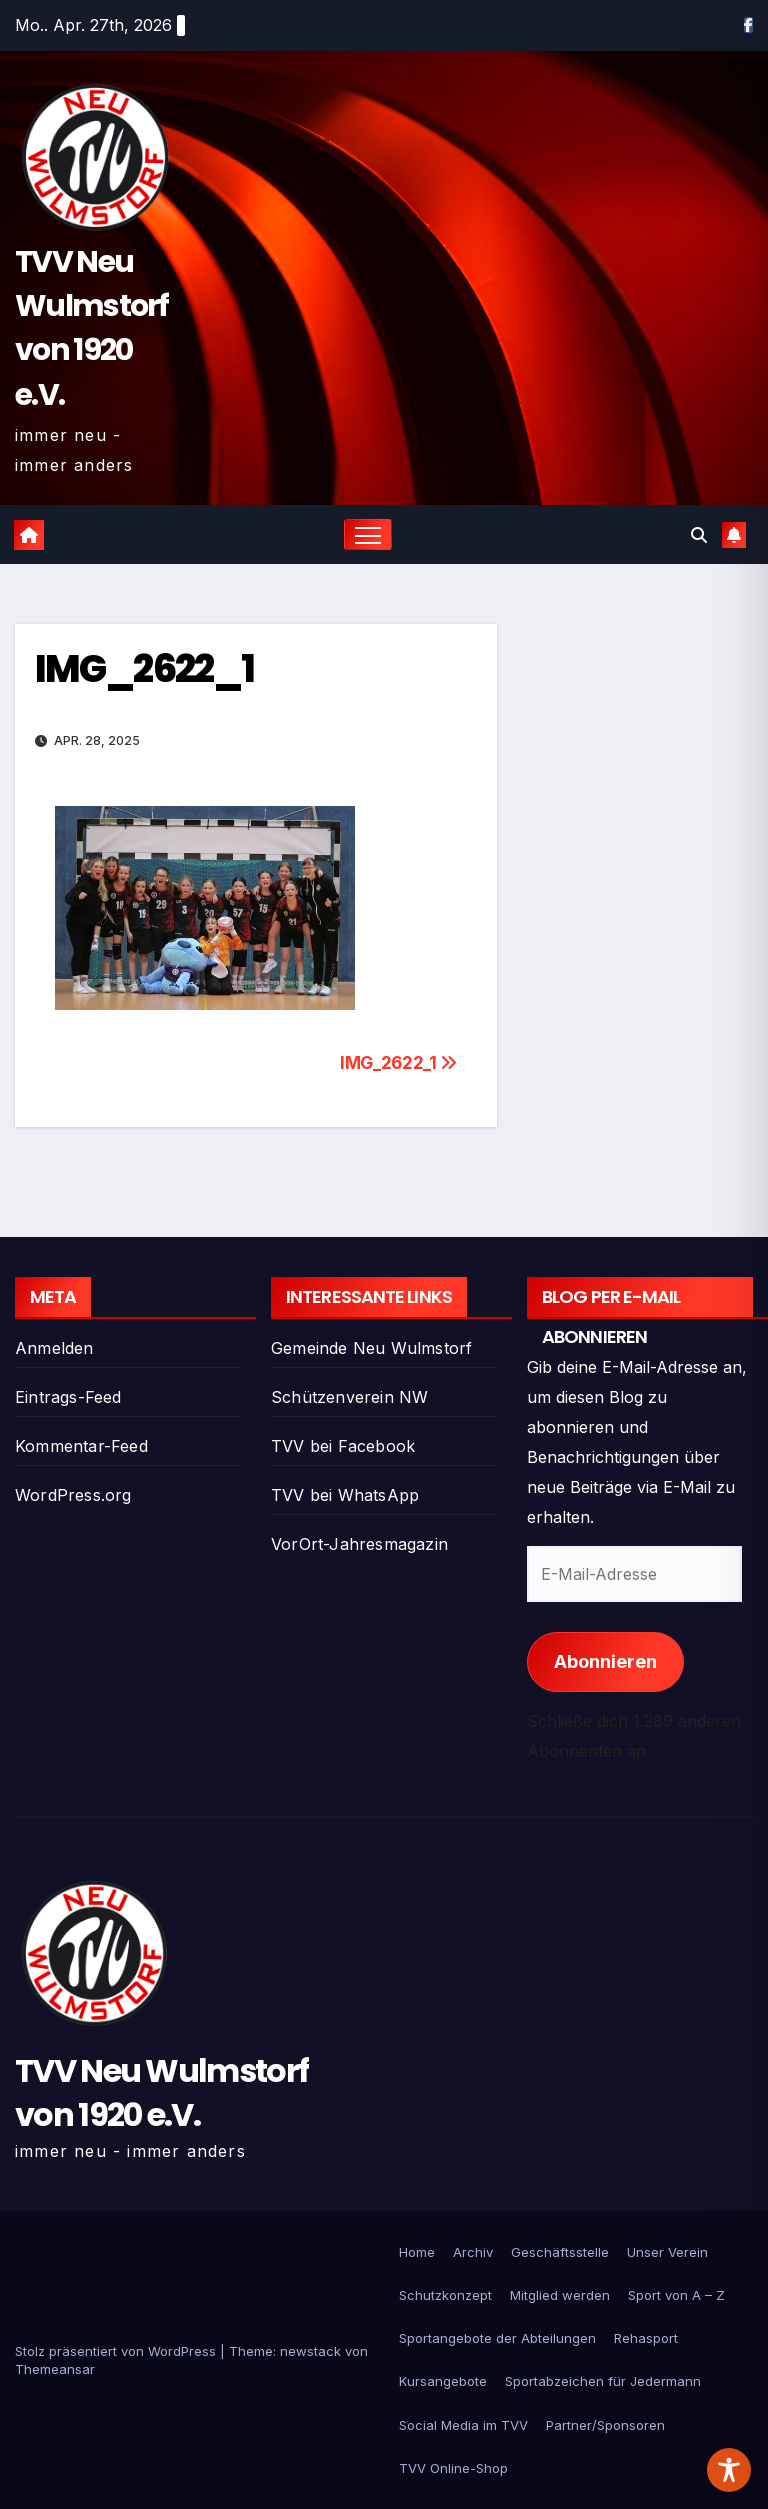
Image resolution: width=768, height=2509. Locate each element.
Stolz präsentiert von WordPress (117, 2351)
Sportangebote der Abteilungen (497, 2338)
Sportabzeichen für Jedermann (603, 2381)
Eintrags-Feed (68, 1397)
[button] (699, 535)
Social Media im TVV (463, 2425)
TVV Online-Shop (453, 2468)
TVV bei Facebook (343, 1446)
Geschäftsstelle (560, 2252)
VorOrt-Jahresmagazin (359, 1544)
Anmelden (54, 1348)
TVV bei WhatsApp (345, 1495)
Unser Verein (667, 2252)
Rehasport (646, 2338)
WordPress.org (73, 1495)
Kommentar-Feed (81, 1446)
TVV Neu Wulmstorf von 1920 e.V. (161, 2092)
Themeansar (55, 2369)
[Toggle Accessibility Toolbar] (729, 2470)
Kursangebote (443, 2381)
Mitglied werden (560, 2295)
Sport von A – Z (676, 2295)
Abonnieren (605, 1661)
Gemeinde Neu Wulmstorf (371, 1348)
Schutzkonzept (445, 2295)
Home (417, 2252)
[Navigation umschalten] (368, 534)
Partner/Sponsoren (605, 2425)
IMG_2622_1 (144, 668)
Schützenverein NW (349, 1397)
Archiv (473, 2252)
